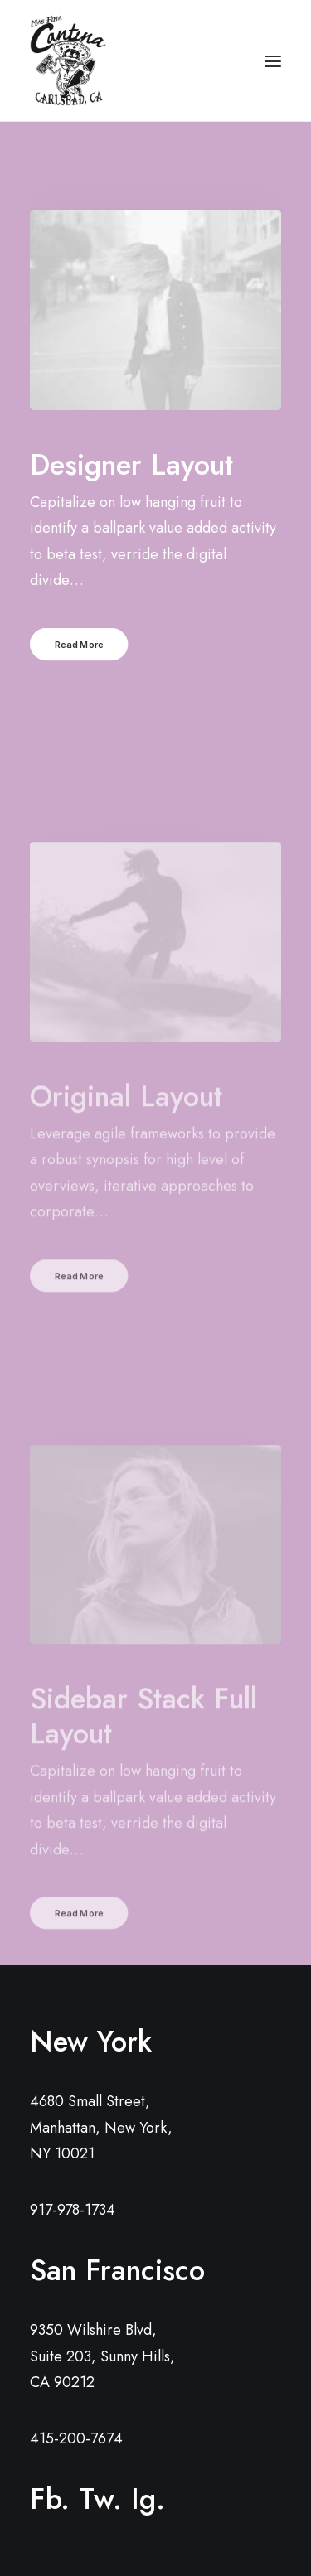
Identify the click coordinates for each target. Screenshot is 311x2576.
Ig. (148, 2499)
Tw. (100, 2499)
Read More (79, 644)
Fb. (50, 2499)
